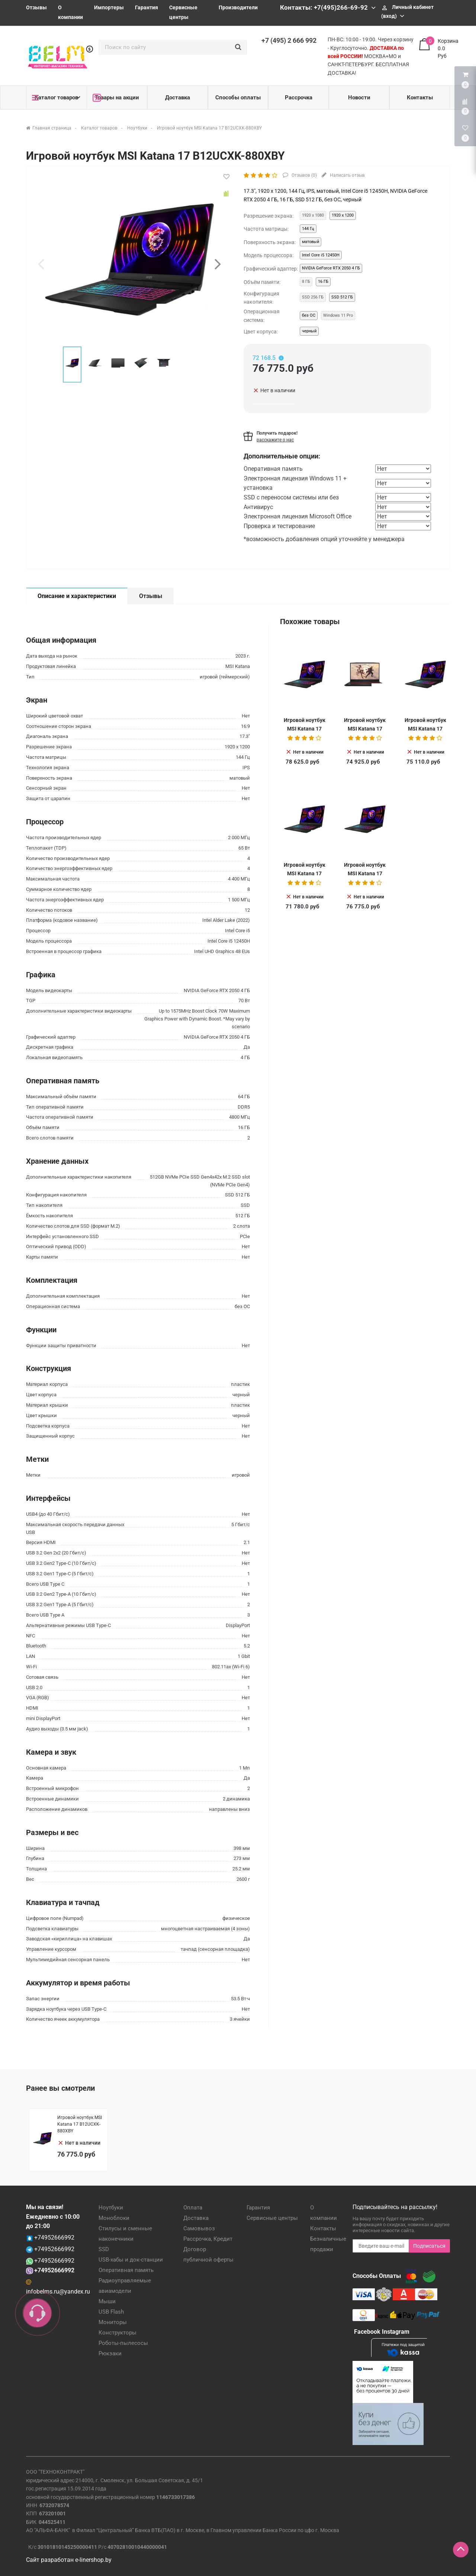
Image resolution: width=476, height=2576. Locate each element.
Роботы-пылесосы (123, 2343)
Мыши (107, 2301)
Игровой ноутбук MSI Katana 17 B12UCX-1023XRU (425, 728)
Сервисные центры (272, 2218)
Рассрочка (298, 97)
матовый (310, 241)
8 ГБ (306, 281)
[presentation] (41, 264)
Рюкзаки (110, 2353)
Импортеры (109, 7)
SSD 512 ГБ (342, 297)
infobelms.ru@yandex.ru (58, 2291)
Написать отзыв (347, 175)
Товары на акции (116, 98)
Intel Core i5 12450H (321, 255)
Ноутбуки (111, 2207)
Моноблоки (114, 2218)
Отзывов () (303, 175)
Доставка (177, 97)
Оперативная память (126, 2270)
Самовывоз (199, 2228)
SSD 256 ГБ (313, 297)
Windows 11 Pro (338, 315)
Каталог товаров (55, 98)
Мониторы (113, 2322)
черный (309, 331)
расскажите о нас (275, 439)
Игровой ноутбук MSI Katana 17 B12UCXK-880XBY (365, 873)
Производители (238, 7)
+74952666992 (54, 2237)
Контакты (420, 97)
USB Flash (111, 2311)
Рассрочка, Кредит (207, 2238)
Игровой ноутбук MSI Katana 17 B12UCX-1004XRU (364, 728)
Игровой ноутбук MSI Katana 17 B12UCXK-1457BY (304, 728)
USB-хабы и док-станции (131, 2259)
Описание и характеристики (77, 596)
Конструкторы (117, 2332)
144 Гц (308, 228)
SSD (104, 2249)
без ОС (308, 315)
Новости (359, 97)
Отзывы (36, 7)
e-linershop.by (93, 2559)
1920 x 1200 (343, 215)
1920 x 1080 (313, 215)
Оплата (192, 2207)
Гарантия (146, 7)
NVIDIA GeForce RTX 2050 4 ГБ (331, 268)
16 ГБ (323, 281)
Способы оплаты (238, 97)
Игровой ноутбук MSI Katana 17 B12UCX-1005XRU (304, 873)
